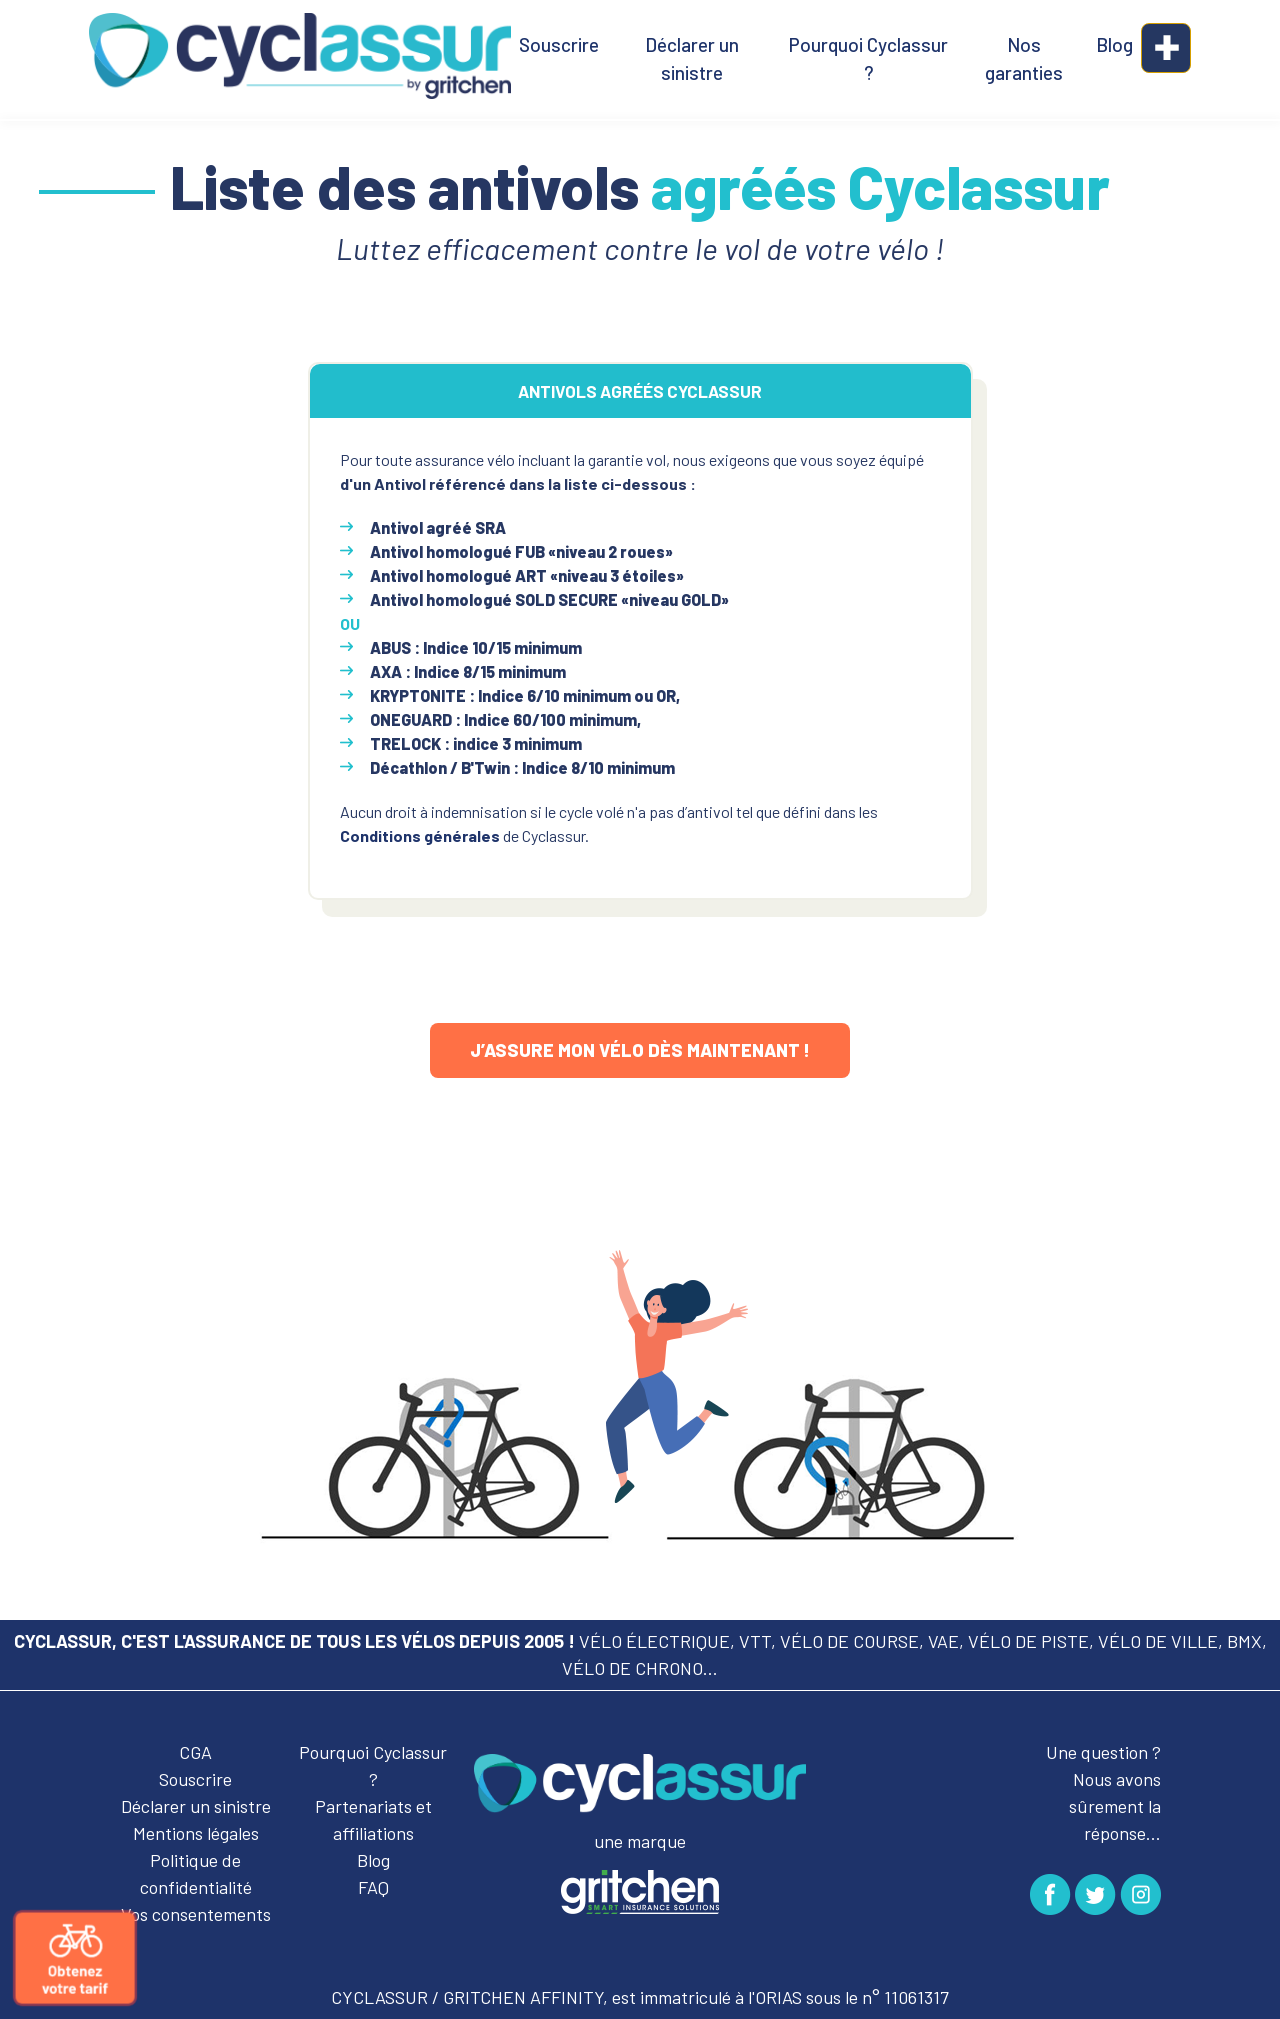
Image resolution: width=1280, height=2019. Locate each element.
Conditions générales (420, 835)
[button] (1166, 48)
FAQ (373, 1887)
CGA (195, 1752)
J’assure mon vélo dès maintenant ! (640, 1050)
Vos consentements (196, 1914)
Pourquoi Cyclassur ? (868, 59)
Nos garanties (1024, 59)
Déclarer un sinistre (692, 59)
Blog (1114, 44)
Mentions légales (196, 1833)
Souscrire (559, 44)
